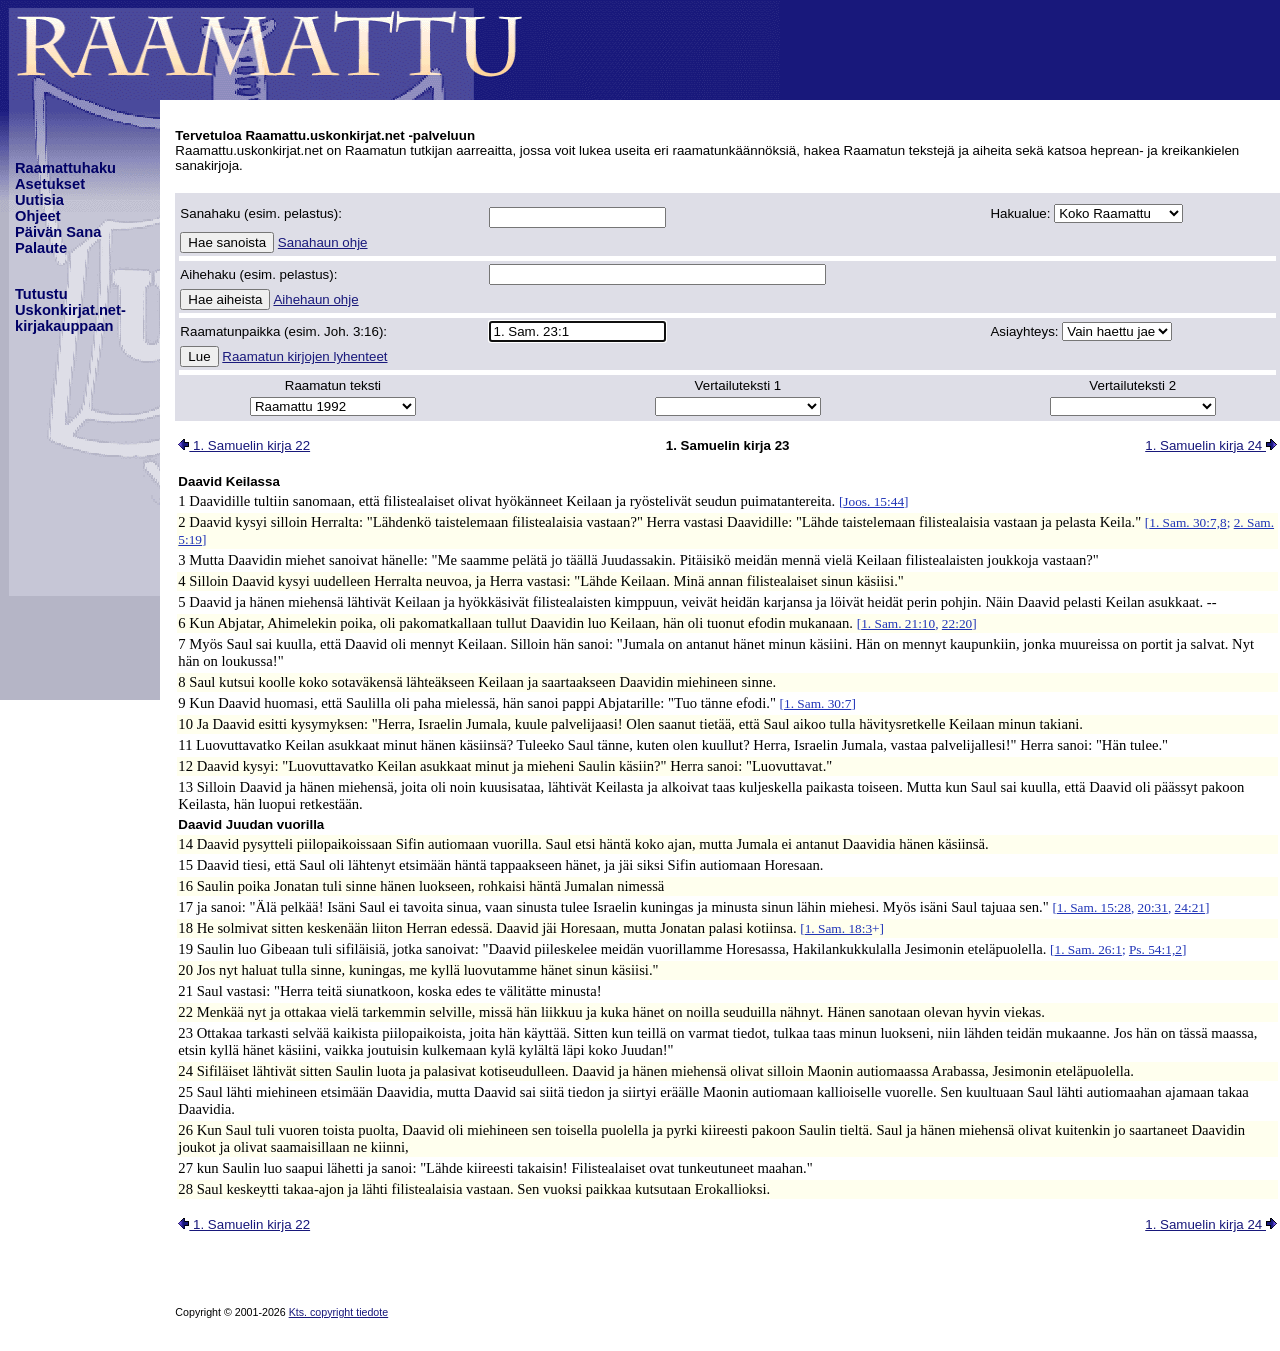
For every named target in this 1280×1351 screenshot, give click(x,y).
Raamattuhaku (65, 168)
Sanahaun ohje (323, 242)
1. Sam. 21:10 (898, 623)
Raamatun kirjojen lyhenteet (304, 356)
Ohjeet (38, 216)
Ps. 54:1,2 (1155, 949)
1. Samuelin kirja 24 (1211, 445)
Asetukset (50, 184)
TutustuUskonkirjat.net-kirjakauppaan (70, 310)
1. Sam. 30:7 (817, 703)
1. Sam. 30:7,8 (1187, 522)
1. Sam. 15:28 (1094, 907)
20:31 (1153, 907)
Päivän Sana (58, 232)
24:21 (1190, 907)
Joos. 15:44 (873, 501)
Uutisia (39, 200)
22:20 (957, 623)
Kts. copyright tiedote (339, 1312)
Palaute (41, 248)
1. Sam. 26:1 (1088, 949)
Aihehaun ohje (315, 299)
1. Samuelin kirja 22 (244, 445)
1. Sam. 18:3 (838, 928)
